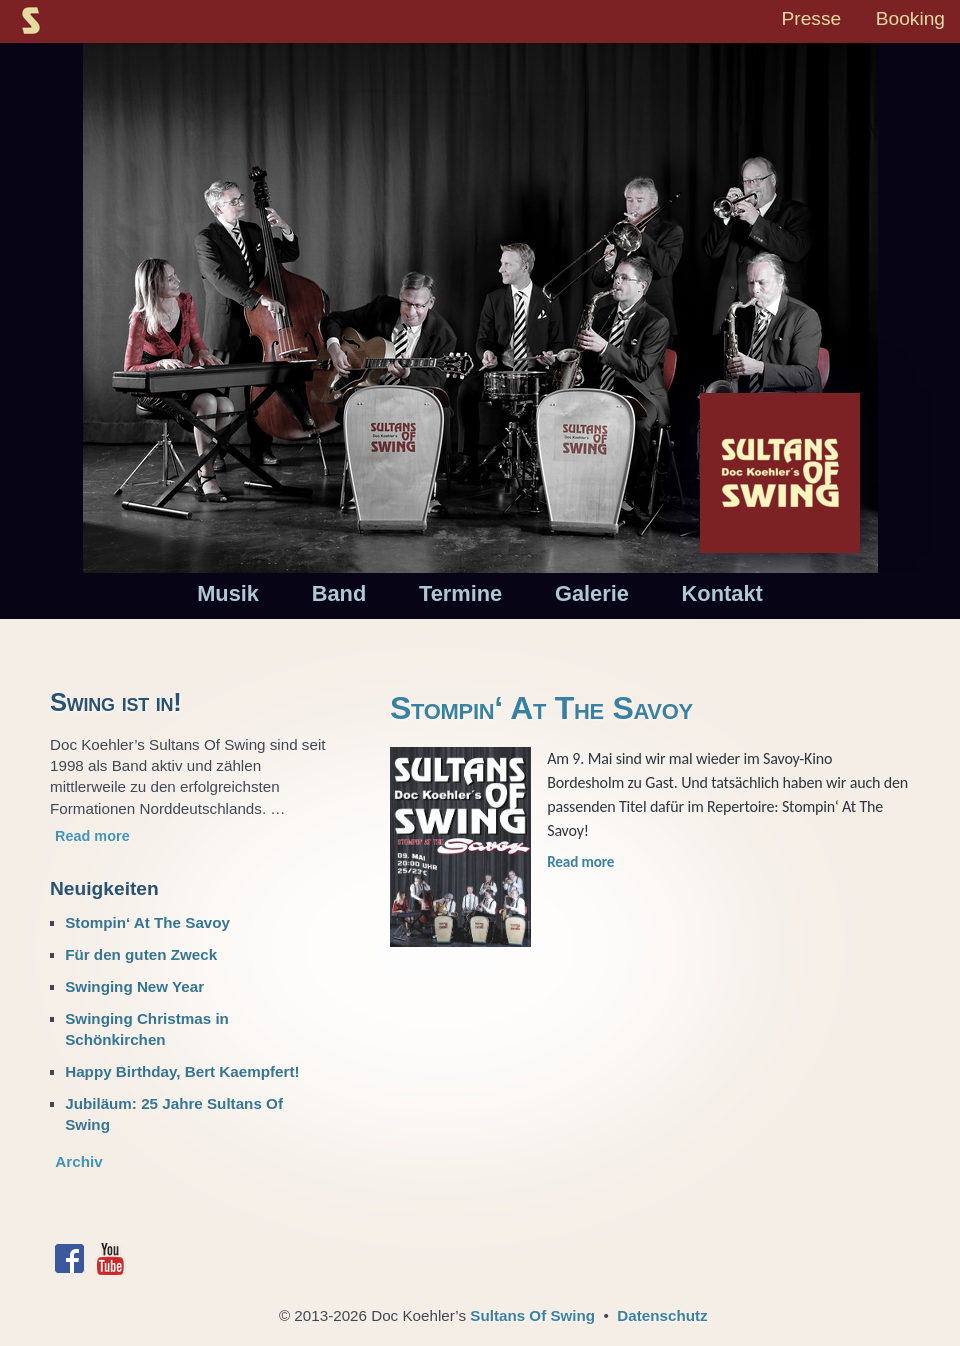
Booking (910, 18)
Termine (460, 593)
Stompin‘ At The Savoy (541, 708)
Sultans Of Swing (532, 1315)
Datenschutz (662, 1315)
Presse (811, 18)
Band (339, 593)
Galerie (592, 593)
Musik (228, 593)
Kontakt (722, 593)
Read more (580, 862)
